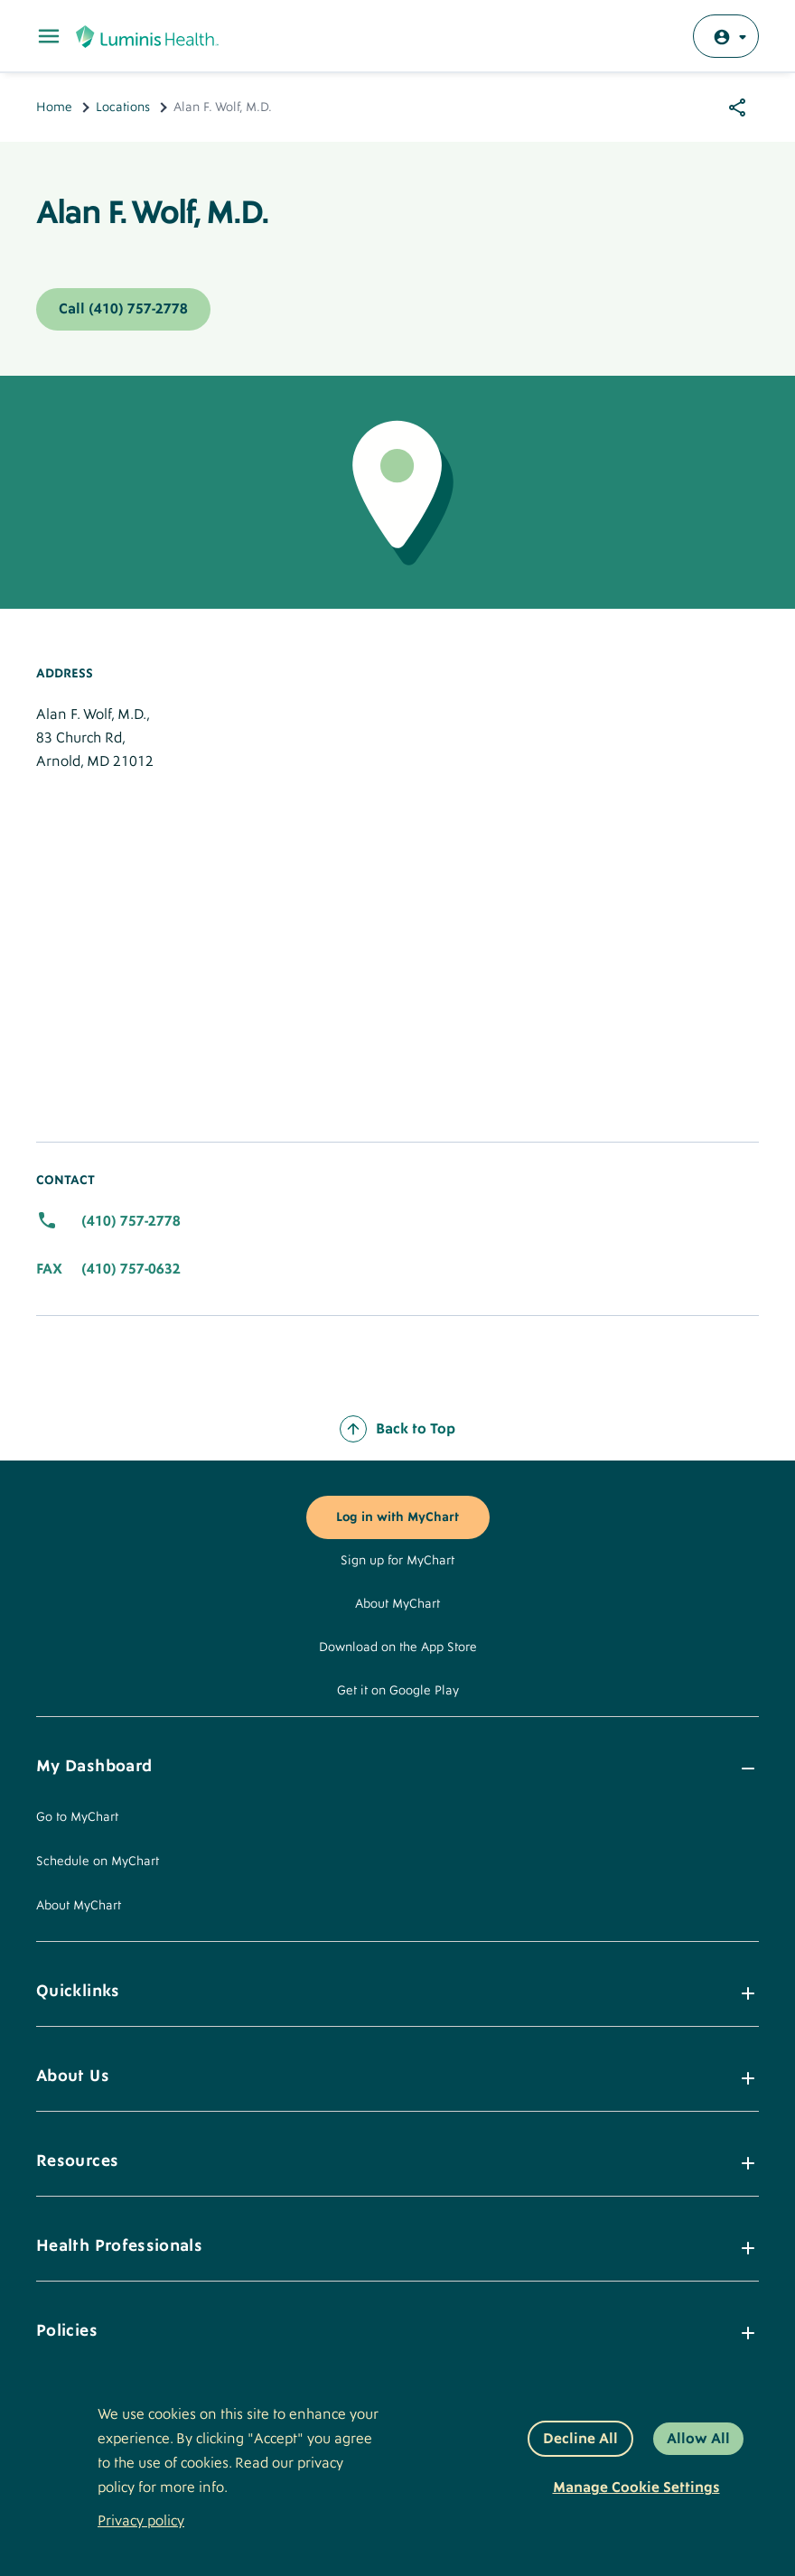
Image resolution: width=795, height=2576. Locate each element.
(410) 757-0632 (131, 1269)
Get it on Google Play (398, 1691)
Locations (123, 107)
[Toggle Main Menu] (48, 36)
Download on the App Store (398, 1647)
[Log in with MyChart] (726, 36)
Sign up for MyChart (397, 1561)
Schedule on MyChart (97, 1861)
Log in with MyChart (397, 1517)
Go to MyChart (77, 1817)
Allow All (698, 2439)
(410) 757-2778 (131, 1221)
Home (54, 107)
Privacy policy (141, 2521)
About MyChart (397, 1604)
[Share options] (737, 107)
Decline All (580, 2439)
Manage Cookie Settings (636, 2487)
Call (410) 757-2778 (123, 309)
